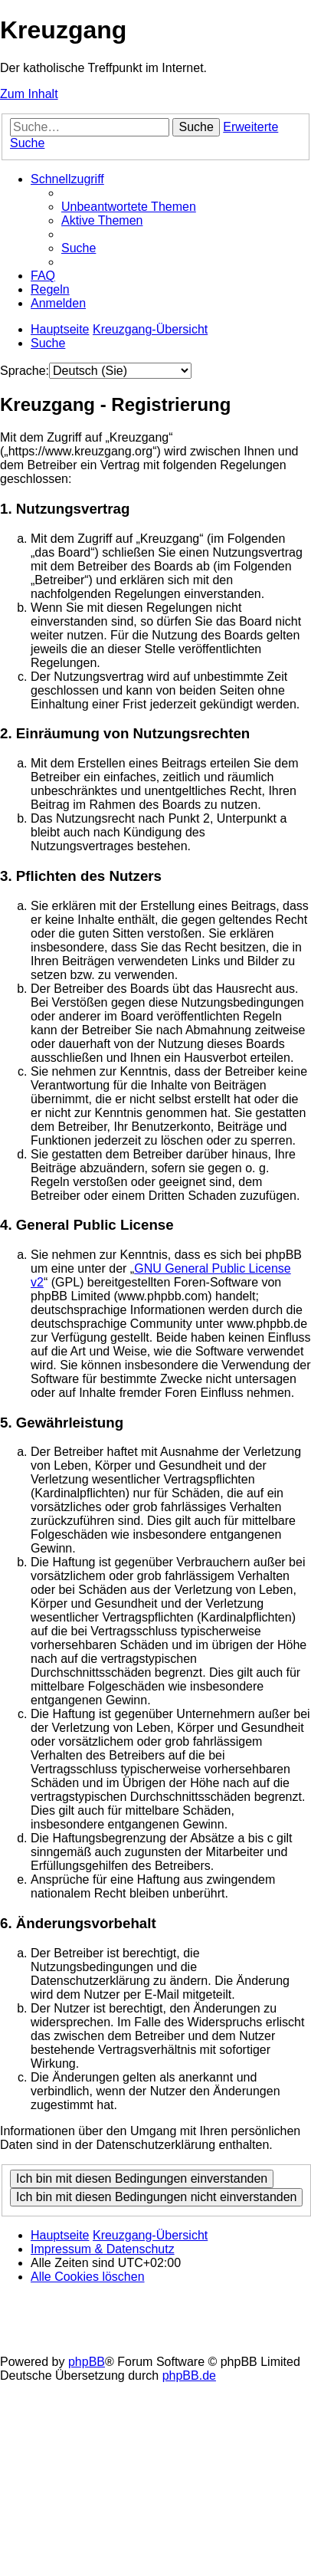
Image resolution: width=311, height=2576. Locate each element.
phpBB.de (189, 2375)
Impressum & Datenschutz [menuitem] (103, 2249)
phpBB (86, 2361)
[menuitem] (128, 206)
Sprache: (24, 370)
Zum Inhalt (29, 93)
